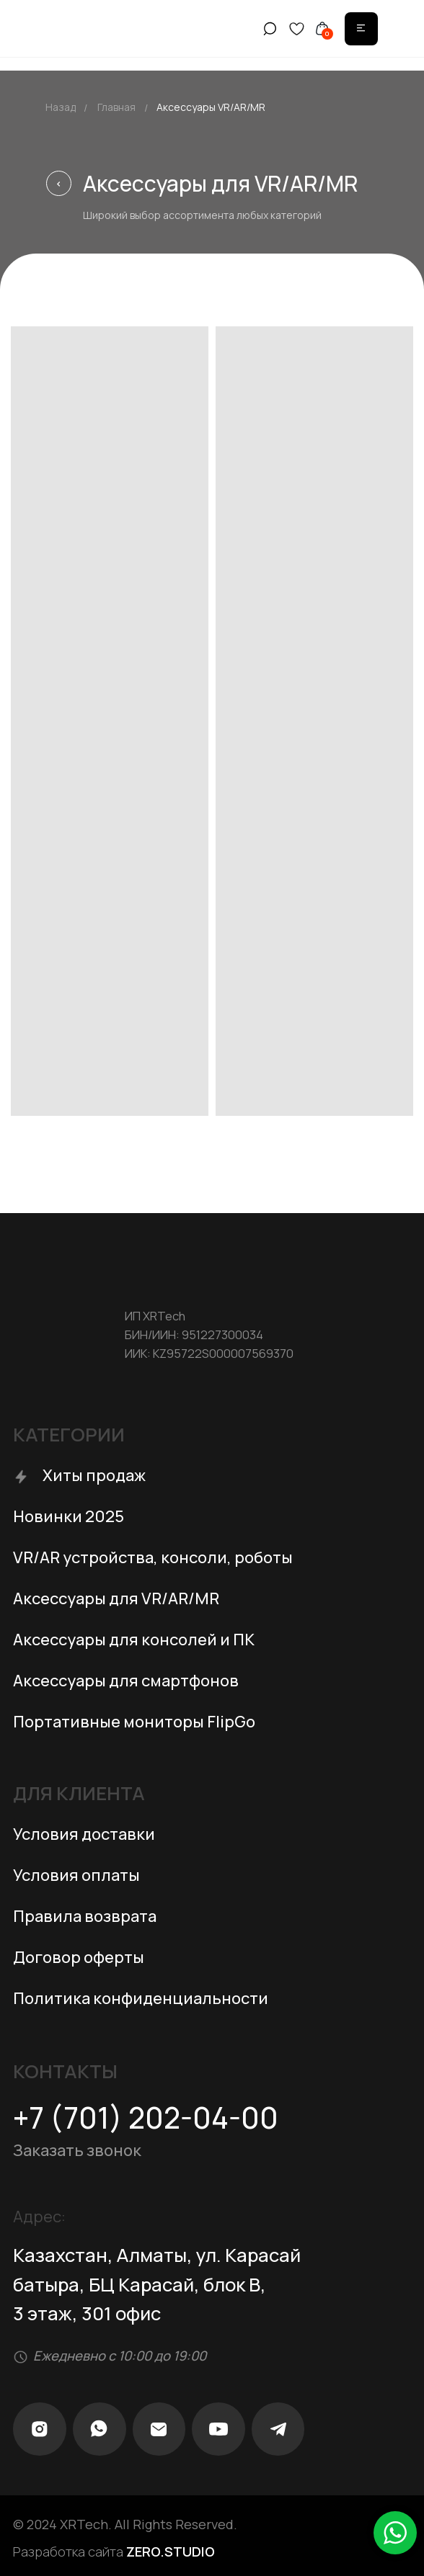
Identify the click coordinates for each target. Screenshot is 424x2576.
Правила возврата (84, 1916)
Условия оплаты (76, 1875)
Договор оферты (78, 1957)
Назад (60, 107)
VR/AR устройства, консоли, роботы (153, 1557)
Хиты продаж (94, 1475)
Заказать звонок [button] (77, 2150)
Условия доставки (84, 1834)
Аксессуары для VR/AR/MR (116, 1598)
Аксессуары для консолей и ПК (134, 1639)
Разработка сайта (114, 2551)
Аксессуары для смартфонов (126, 1680)
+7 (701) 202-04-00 (145, 2117)
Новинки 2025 (68, 1516)
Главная (116, 107)
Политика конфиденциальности (140, 1998)
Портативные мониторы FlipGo (134, 1721)
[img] (361, 28)
